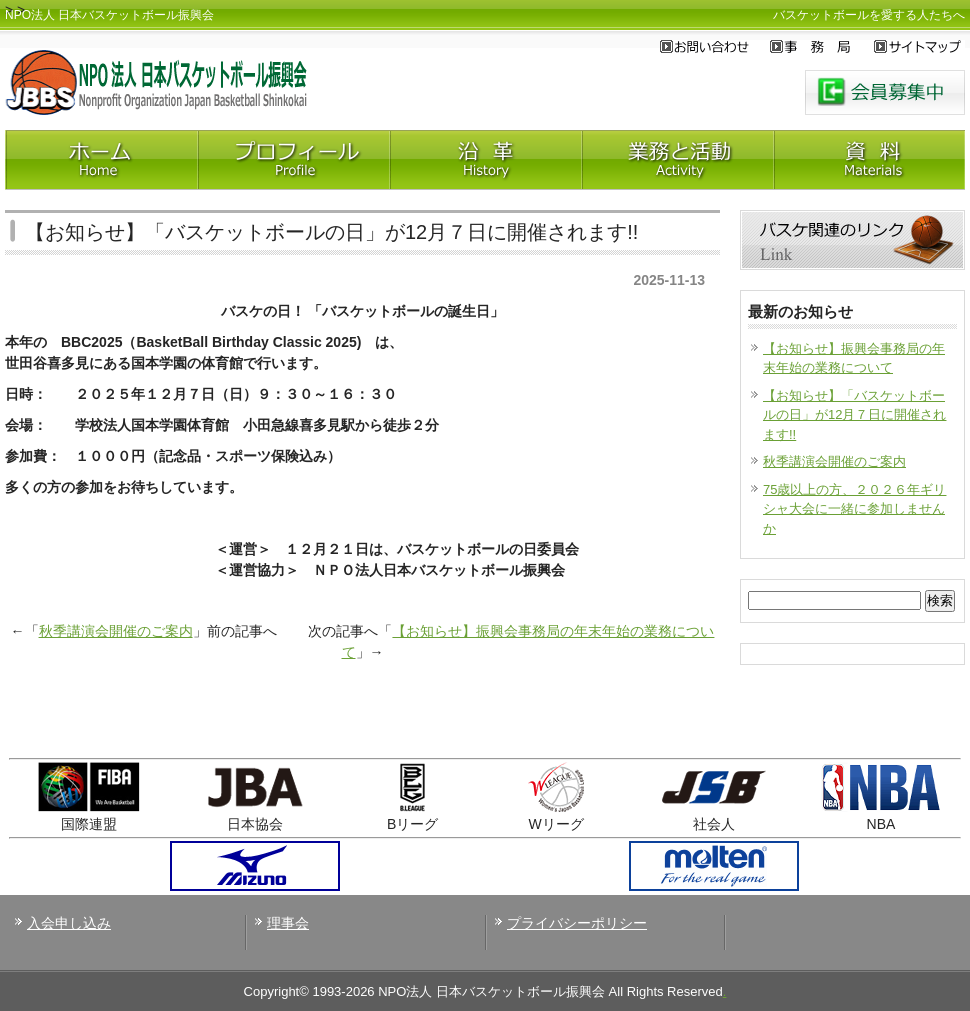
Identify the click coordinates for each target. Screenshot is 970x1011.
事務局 (822, 47)
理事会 (288, 923)
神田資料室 (869, 160)
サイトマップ (919, 47)
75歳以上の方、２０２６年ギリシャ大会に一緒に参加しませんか (854, 509)
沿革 (485, 160)
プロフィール (293, 160)
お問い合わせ (715, 47)
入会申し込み (69, 923)
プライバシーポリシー (577, 923)
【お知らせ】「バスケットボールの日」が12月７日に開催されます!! (854, 415)
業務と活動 (677, 160)
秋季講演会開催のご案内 (116, 631)
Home (101, 160)
